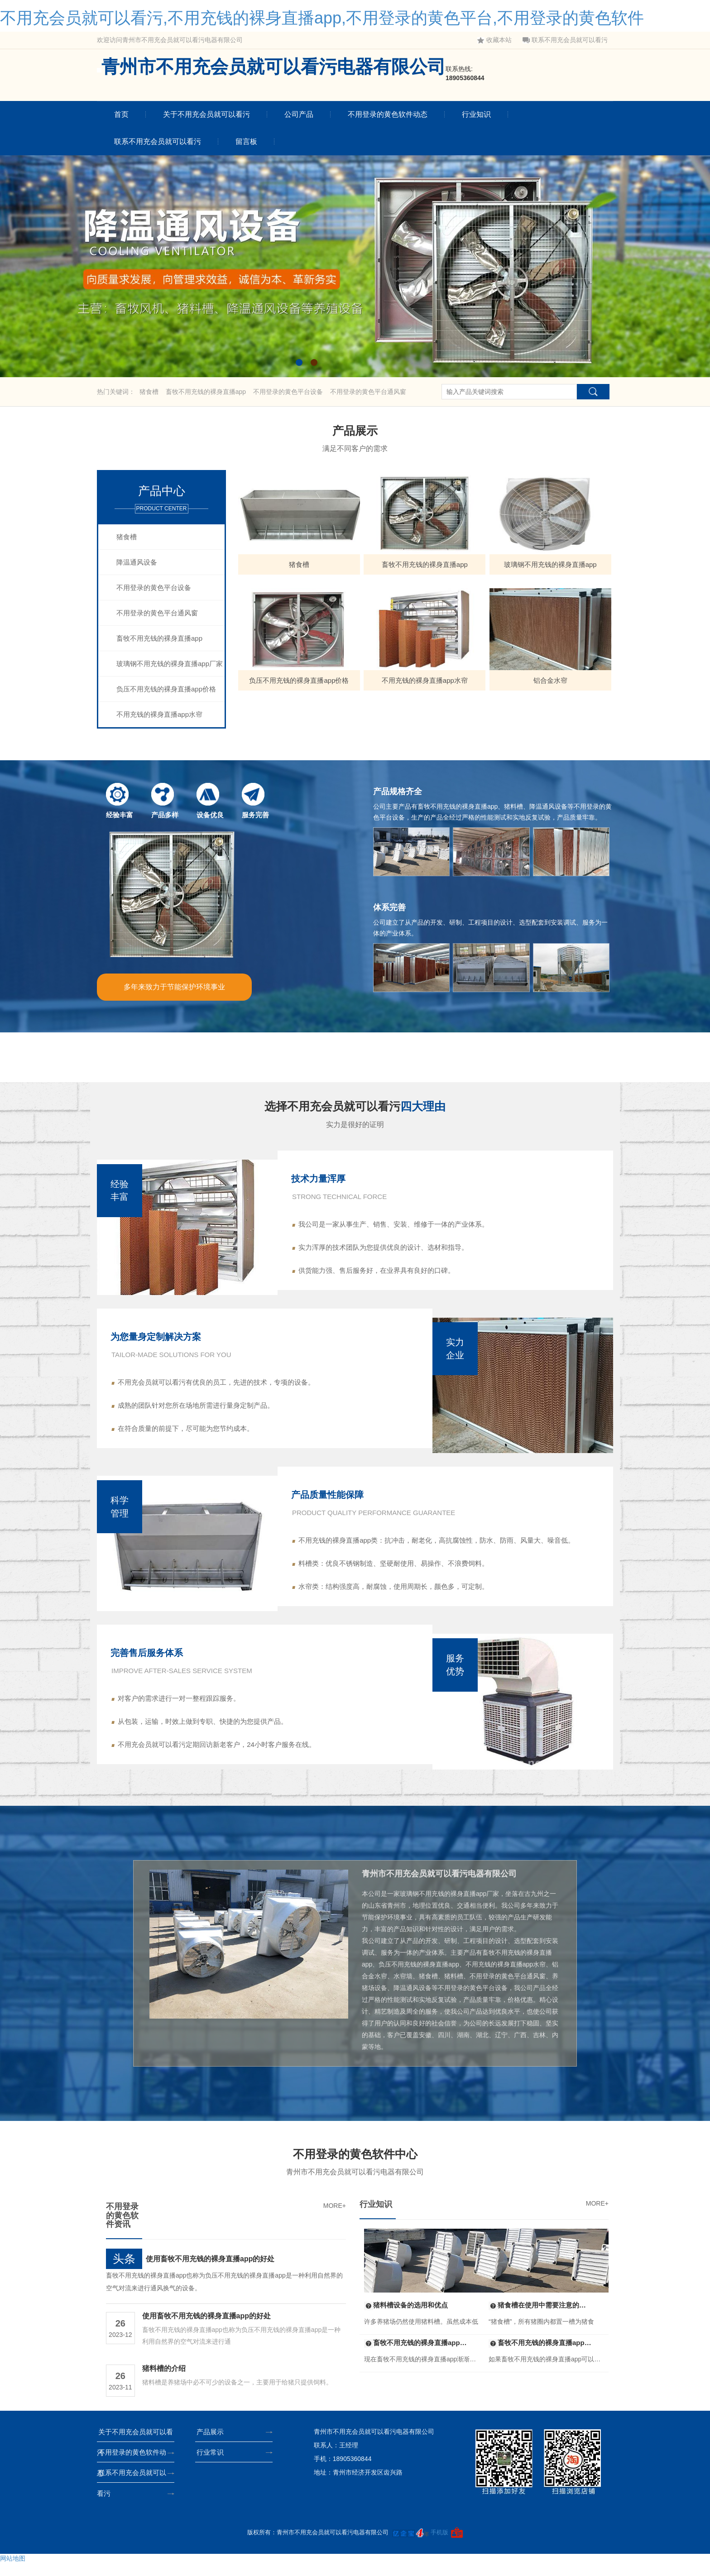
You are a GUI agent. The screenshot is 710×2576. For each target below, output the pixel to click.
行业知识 (476, 114)
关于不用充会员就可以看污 (206, 114)
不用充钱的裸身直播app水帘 (159, 714)
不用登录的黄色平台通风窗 (368, 391)
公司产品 (298, 114)
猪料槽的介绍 (164, 2381)
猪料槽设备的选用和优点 (406, 2318)
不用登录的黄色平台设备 (289, 391)
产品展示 (213, 2445)
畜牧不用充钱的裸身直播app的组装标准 (541, 2356)
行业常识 (213, 2465)
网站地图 (12, 2571)
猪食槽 (149, 391)
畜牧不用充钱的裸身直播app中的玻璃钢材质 (416, 2356)
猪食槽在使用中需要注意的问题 (541, 2318)
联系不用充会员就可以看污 (565, 40)
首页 (121, 114)
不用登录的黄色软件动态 (387, 114)
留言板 (246, 141)
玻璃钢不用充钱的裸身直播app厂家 (169, 663)
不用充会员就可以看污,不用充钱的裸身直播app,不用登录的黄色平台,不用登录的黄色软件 (322, 18)
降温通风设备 (136, 562)
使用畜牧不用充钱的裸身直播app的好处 (210, 2272)
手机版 (439, 2545)
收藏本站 (494, 40)
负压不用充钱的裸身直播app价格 (166, 689)
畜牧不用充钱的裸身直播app (207, 391)
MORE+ (334, 2218)
